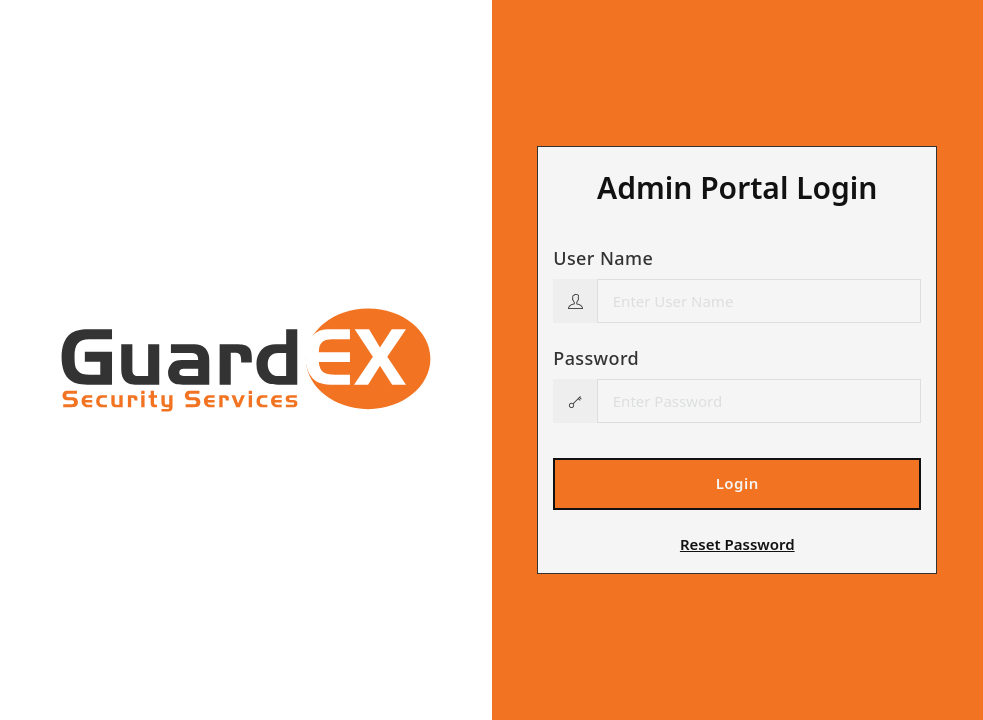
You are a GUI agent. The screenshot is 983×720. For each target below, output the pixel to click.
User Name (603, 258)
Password (596, 358)
